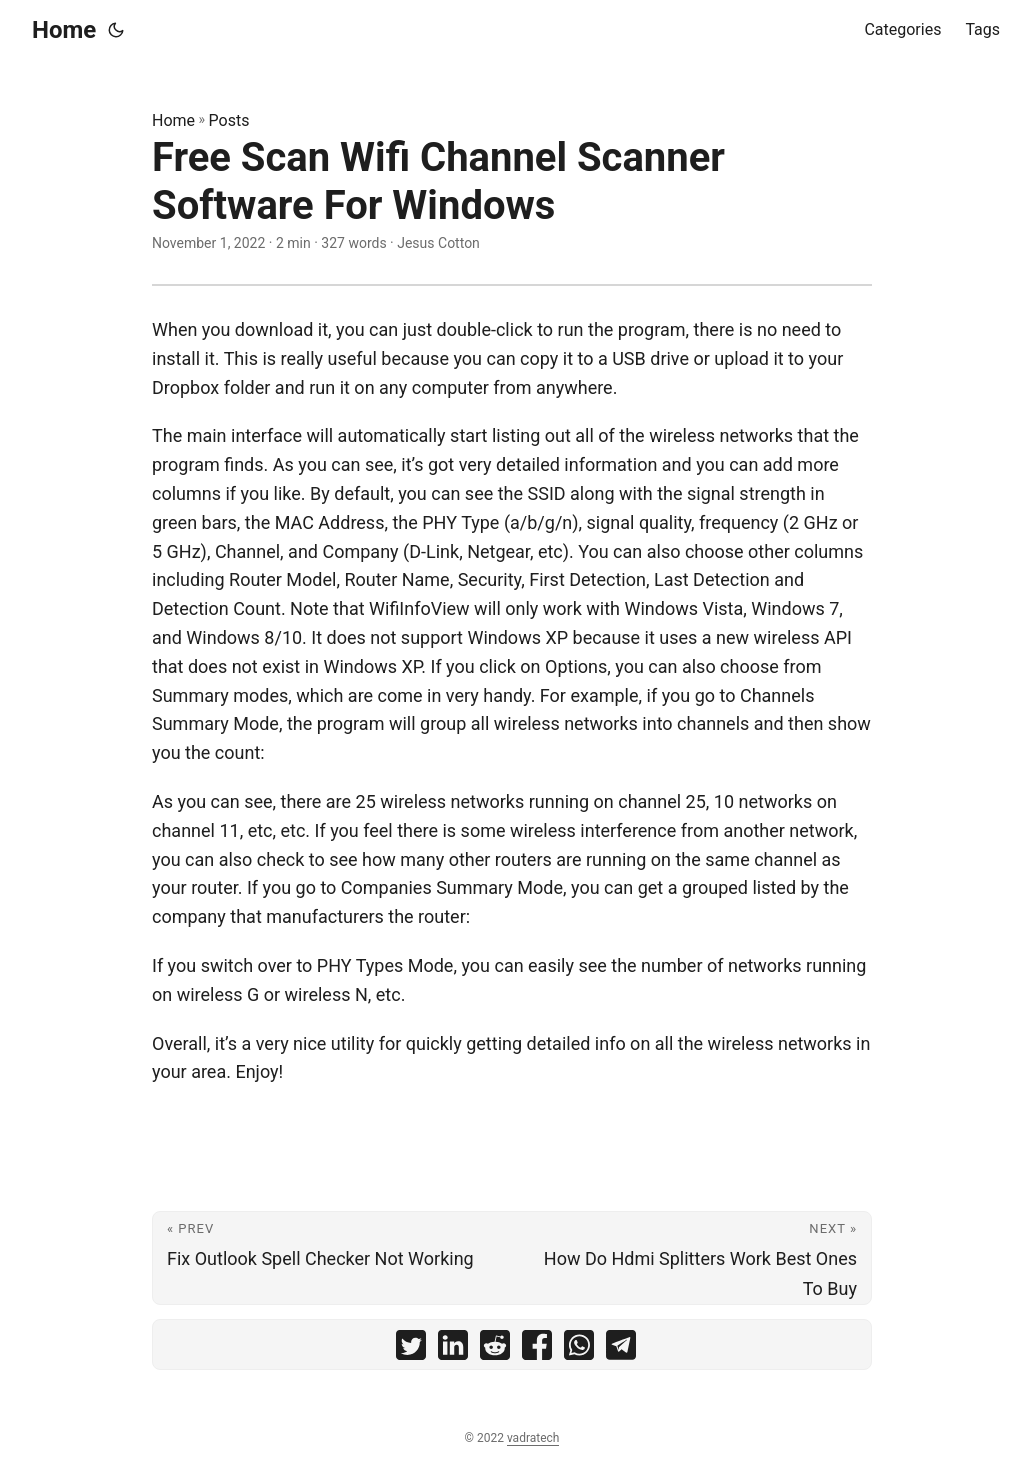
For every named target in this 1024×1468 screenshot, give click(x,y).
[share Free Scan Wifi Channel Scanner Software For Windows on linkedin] (453, 1349)
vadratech (533, 1438)
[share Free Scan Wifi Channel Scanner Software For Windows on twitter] (411, 1349)
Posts (229, 120)
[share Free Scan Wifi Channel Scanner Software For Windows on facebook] (537, 1349)
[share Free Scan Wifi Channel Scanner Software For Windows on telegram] (621, 1349)
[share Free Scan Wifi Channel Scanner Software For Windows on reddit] (495, 1349)
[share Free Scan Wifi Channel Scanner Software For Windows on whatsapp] (579, 1349)
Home (64, 30)
